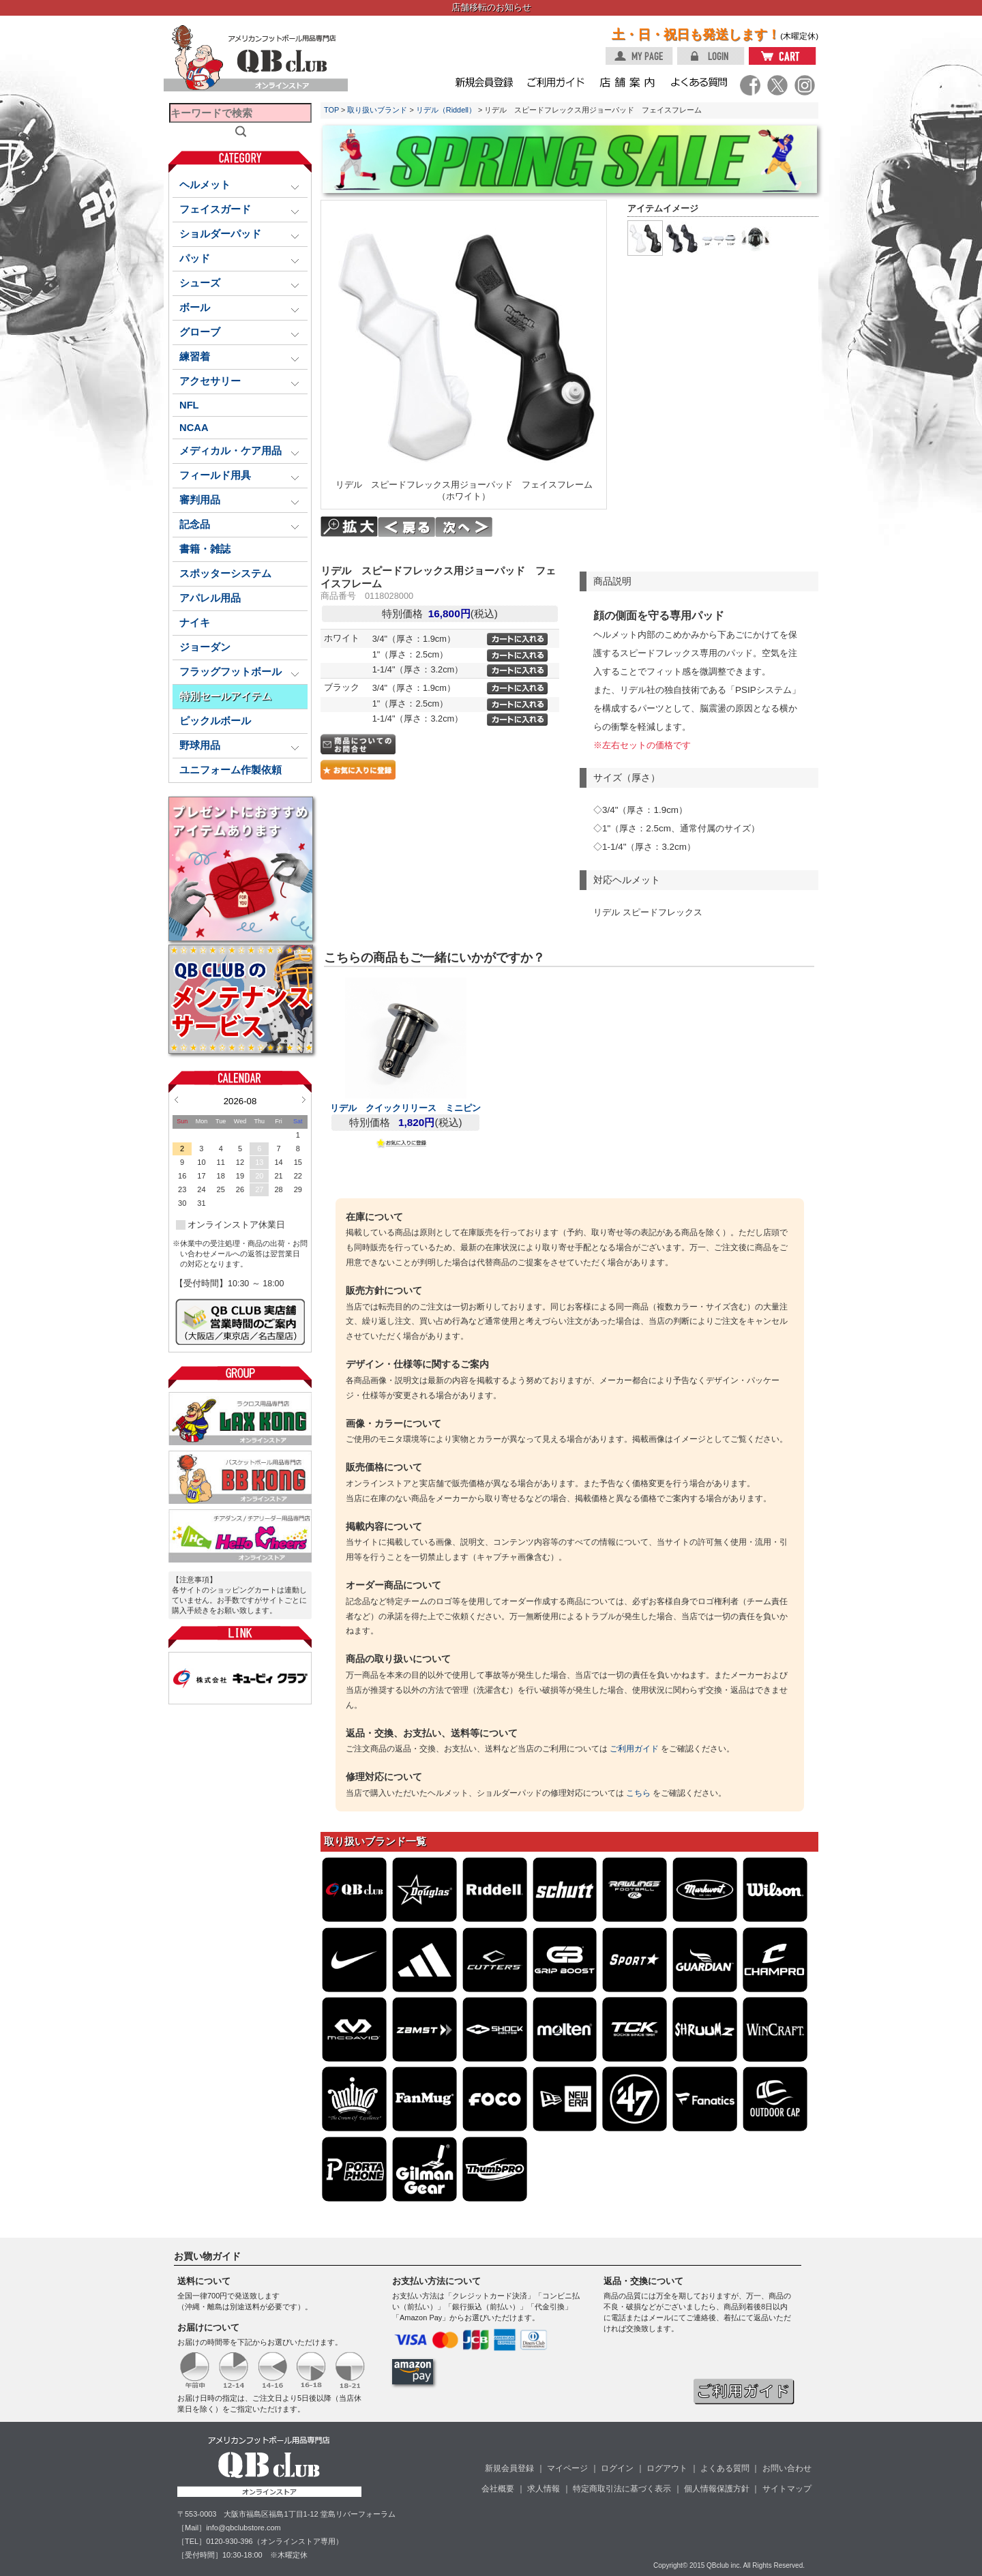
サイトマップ (787, 2488)
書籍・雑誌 (204, 549)
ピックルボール (215, 720)
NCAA (194, 427)
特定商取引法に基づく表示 (622, 2488)
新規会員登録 (509, 2468)
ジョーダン (204, 647)
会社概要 (497, 2488)
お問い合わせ (787, 2468)
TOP (331, 110)
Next (304, 1099)
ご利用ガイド (634, 1748)
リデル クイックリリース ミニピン (405, 1108)
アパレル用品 (210, 598)
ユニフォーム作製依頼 (230, 770)
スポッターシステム (225, 573)
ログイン (617, 2468)
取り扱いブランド (377, 110)
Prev (176, 1099)
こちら (638, 1793)
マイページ (567, 2468)
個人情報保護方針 (716, 2488)
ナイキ (194, 622)
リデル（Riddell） (446, 110)
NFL (189, 405)
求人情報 (543, 2488)
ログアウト (666, 2468)
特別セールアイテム (225, 696)
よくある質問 (724, 2468)
